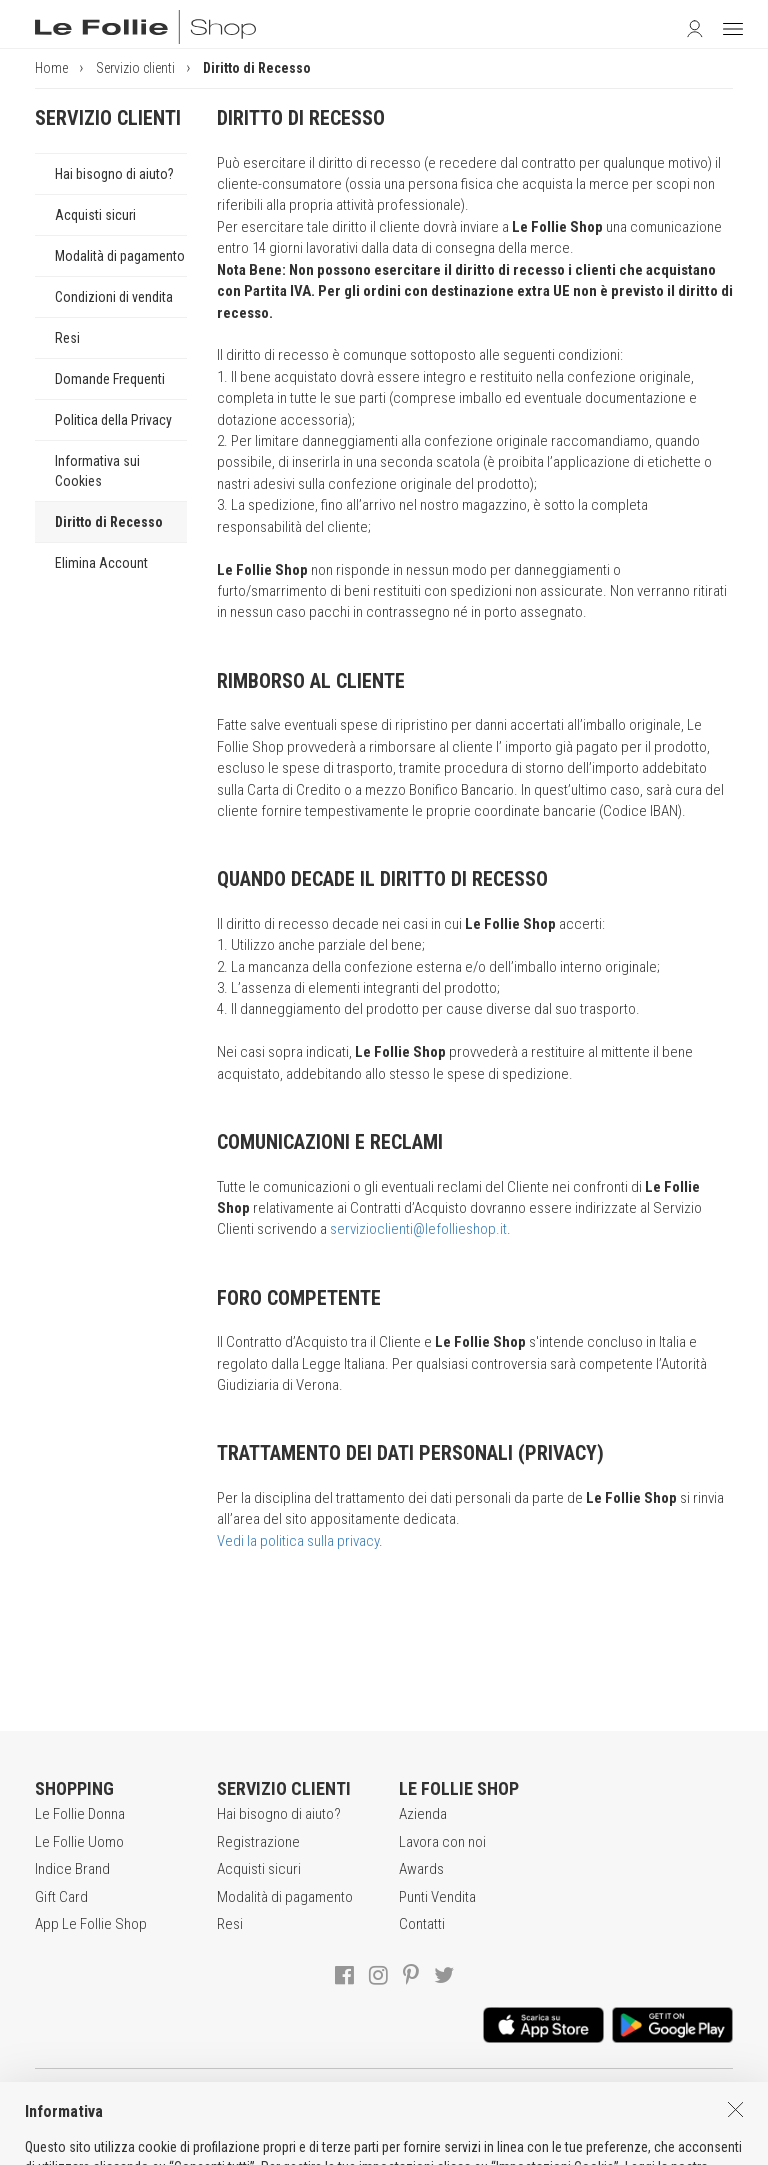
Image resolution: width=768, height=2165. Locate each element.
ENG (409, 2145)
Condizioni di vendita (114, 297)
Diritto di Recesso (109, 522)
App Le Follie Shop (91, 1924)
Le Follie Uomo (79, 1842)
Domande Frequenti (110, 379)
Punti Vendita (437, 1897)
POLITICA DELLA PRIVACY (364, 2104)
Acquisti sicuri (95, 215)
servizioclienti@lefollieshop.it (418, 1229)
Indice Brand (72, 1869)
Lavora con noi (442, 1842)
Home (51, 68)
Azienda (423, 1814)
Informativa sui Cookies (97, 471)
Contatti (422, 1924)
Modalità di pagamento (120, 256)
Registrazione (258, 1842)
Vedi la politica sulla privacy (298, 1541)
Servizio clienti (135, 68)
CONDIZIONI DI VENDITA (195, 2104)
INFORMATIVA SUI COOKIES (543, 2104)
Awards (421, 1869)
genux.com (328, 2145)
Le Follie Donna (80, 1814)
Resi (67, 338)
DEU (433, 2145)
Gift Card (61, 1897)
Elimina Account (101, 563)
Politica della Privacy (113, 420)
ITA (386, 2145)
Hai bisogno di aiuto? (114, 174)
